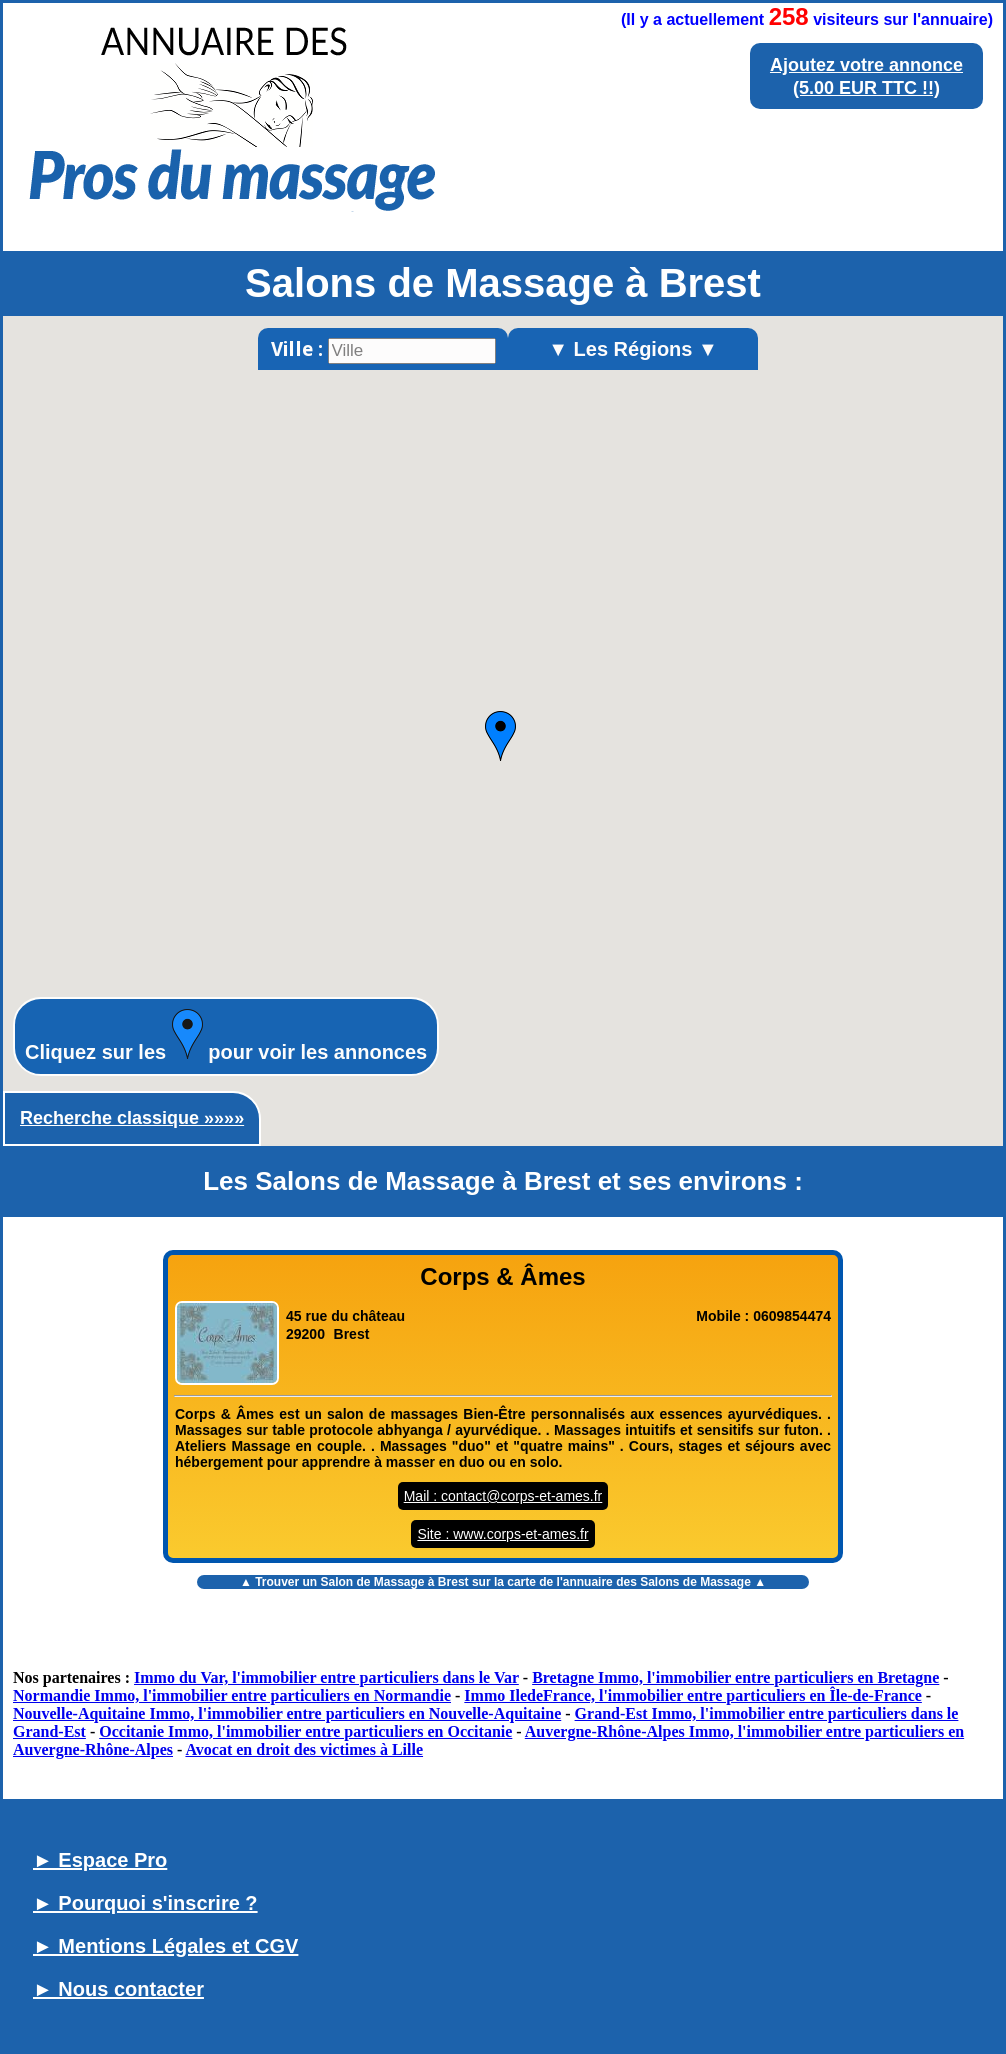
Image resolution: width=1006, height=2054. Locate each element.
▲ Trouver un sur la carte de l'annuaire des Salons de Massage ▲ (503, 1582)
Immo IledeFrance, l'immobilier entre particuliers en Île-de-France (693, 1695)
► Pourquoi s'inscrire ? (145, 1903)
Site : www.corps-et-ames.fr (502, 1534)
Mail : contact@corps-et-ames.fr (503, 1496)
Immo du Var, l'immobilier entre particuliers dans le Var (326, 1677)
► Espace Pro (100, 1860)
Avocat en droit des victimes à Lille (304, 1749)
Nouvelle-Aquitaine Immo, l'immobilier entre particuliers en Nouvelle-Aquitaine (287, 1713)
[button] (500, 736)
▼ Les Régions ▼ (633, 349)
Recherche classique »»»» (132, 1118)
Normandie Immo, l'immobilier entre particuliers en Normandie (232, 1695)
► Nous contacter (118, 1989)
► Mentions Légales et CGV (165, 1946)
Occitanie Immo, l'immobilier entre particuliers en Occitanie (305, 1731)
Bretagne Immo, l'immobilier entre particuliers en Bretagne (735, 1677)
